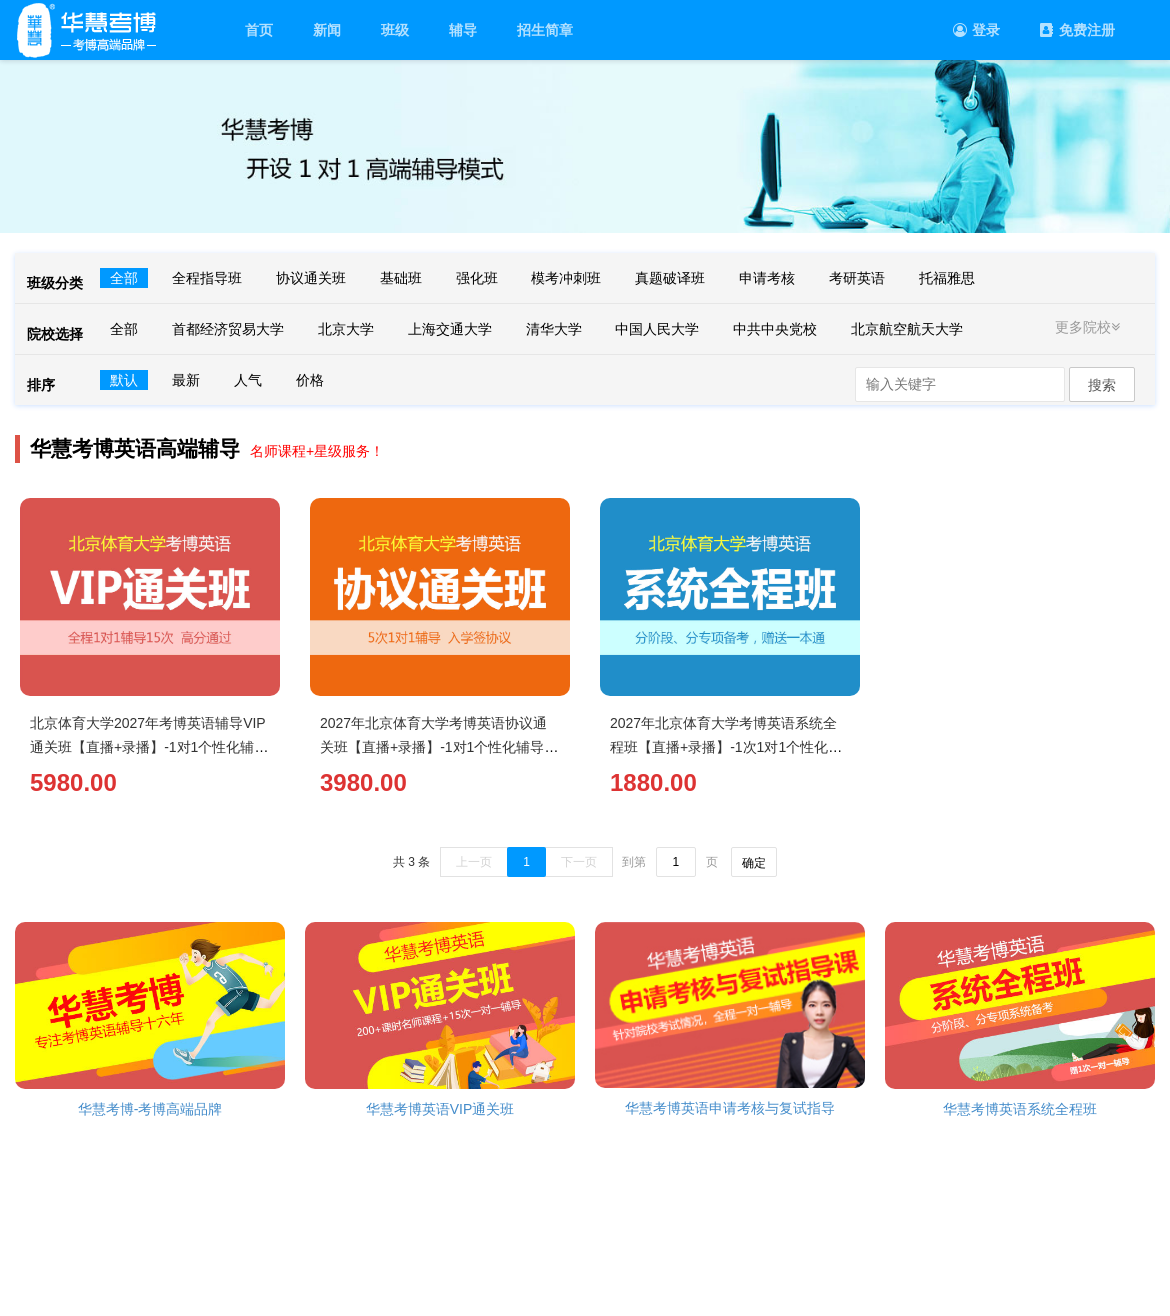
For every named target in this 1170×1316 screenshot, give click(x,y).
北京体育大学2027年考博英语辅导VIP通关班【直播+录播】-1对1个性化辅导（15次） (149, 747)
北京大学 (346, 329)
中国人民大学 (657, 329)
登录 (976, 30)
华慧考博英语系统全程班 (1020, 1109)
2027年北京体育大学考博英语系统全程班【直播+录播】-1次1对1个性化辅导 (726, 747)
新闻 (327, 30)
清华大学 (554, 329)
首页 (259, 30)
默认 (124, 380)
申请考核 (767, 278)
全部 (124, 278)
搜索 (1102, 385)
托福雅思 (947, 278)
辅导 (463, 30)
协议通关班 (311, 278)
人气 (248, 380)
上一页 (474, 862)
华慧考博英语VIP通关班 (440, 1109)
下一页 (579, 862)
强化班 (477, 278)
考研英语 (857, 278)
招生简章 (545, 30)
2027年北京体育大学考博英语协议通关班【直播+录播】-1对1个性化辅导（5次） (433, 747)
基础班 (401, 278)
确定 (754, 863)
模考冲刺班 (566, 278)
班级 (395, 30)
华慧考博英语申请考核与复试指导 (730, 1108)
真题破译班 (670, 278)
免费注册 (1077, 30)
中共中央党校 (775, 329)
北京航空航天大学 (907, 329)
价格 (310, 380)
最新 (186, 380)
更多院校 (1090, 327)
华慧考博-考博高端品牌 (150, 1109)
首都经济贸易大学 (228, 329)
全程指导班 (207, 278)
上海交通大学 (450, 329)
